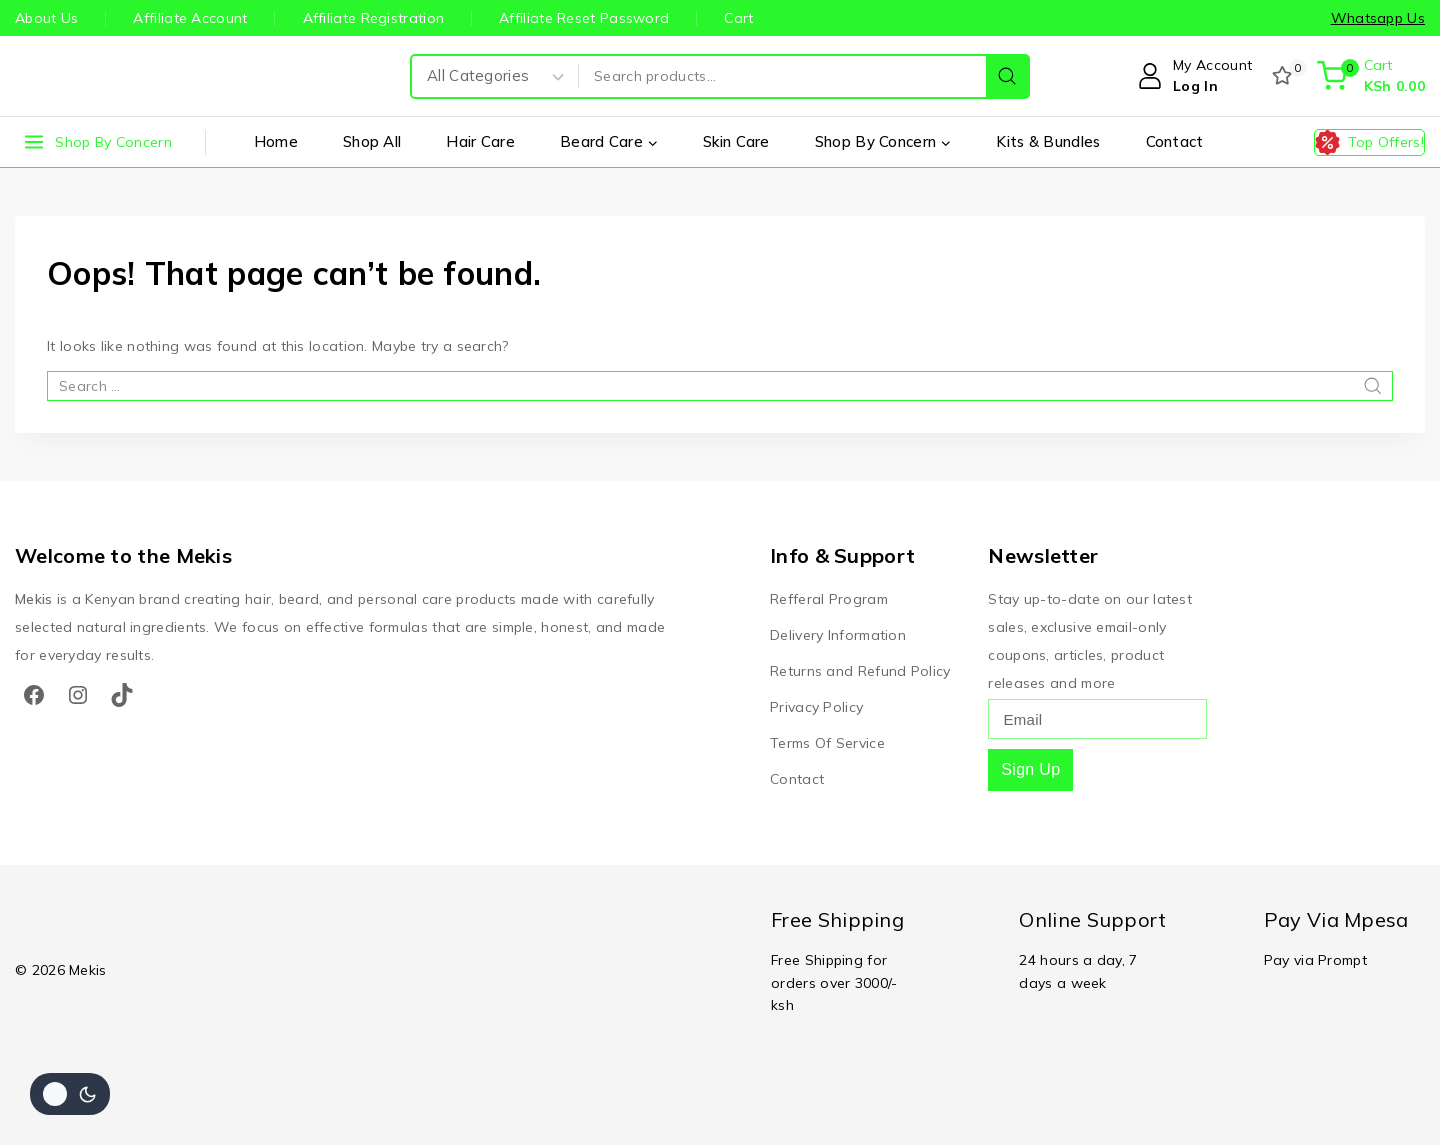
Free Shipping (837, 919)
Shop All (372, 141)
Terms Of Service (827, 743)
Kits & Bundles (1048, 141)
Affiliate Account (190, 18)
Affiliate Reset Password (584, 18)
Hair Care (480, 141)
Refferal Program (829, 599)
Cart (738, 18)
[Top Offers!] (1369, 142)
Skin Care (736, 141)
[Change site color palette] (70, 1094)
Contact (1175, 141)
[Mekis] (55, 76)
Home (276, 141)
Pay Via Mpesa (1336, 919)
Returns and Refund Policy (860, 671)
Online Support (1092, 919)
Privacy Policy (816, 707)
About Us (46, 18)
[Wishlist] (1284, 76)
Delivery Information (838, 635)
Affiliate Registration (374, 18)
